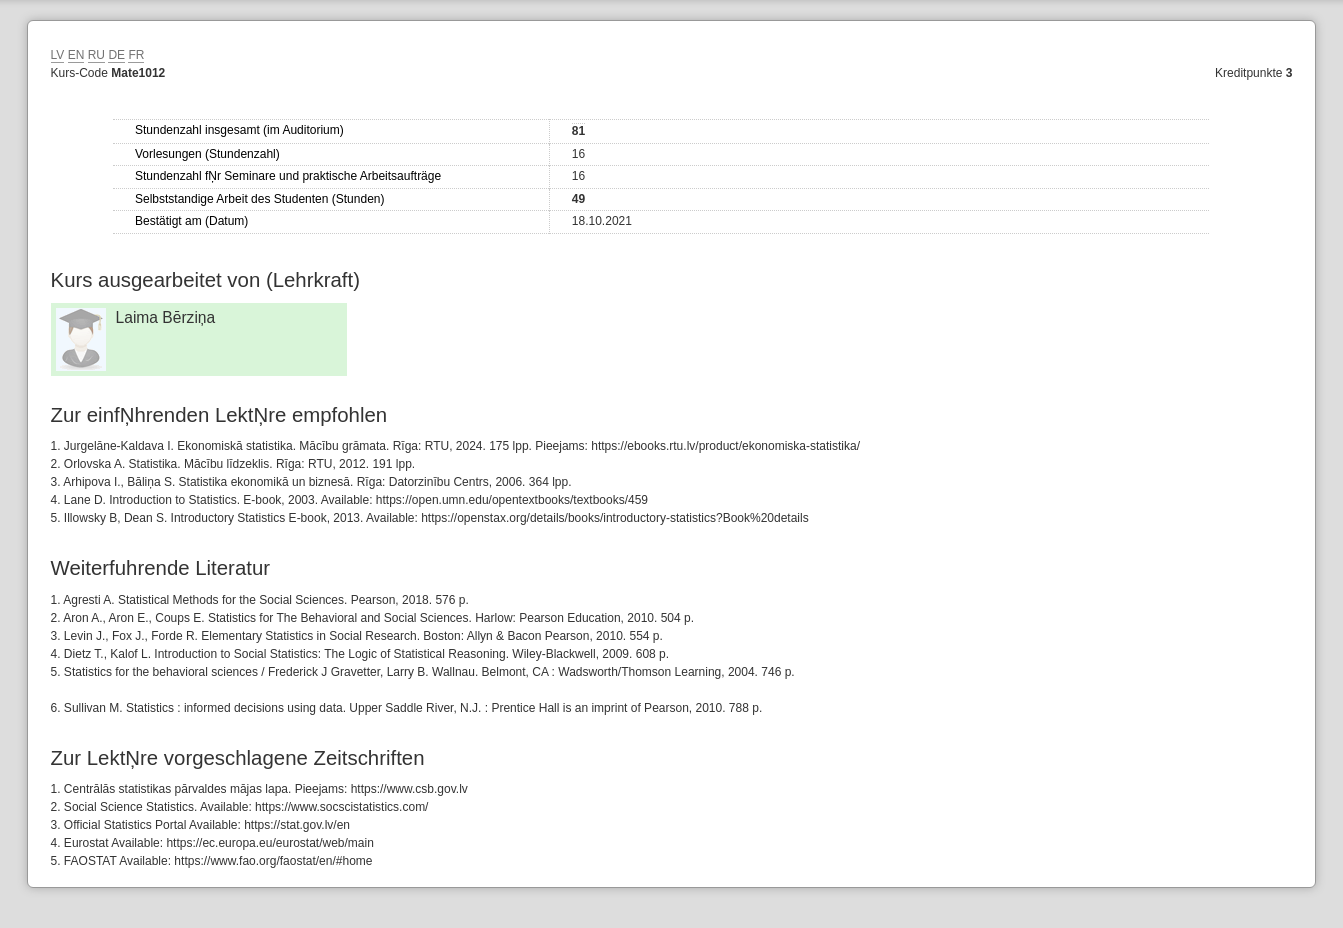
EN (76, 55)
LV (58, 55)
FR (136, 55)
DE (116, 55)
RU (96, 55)
